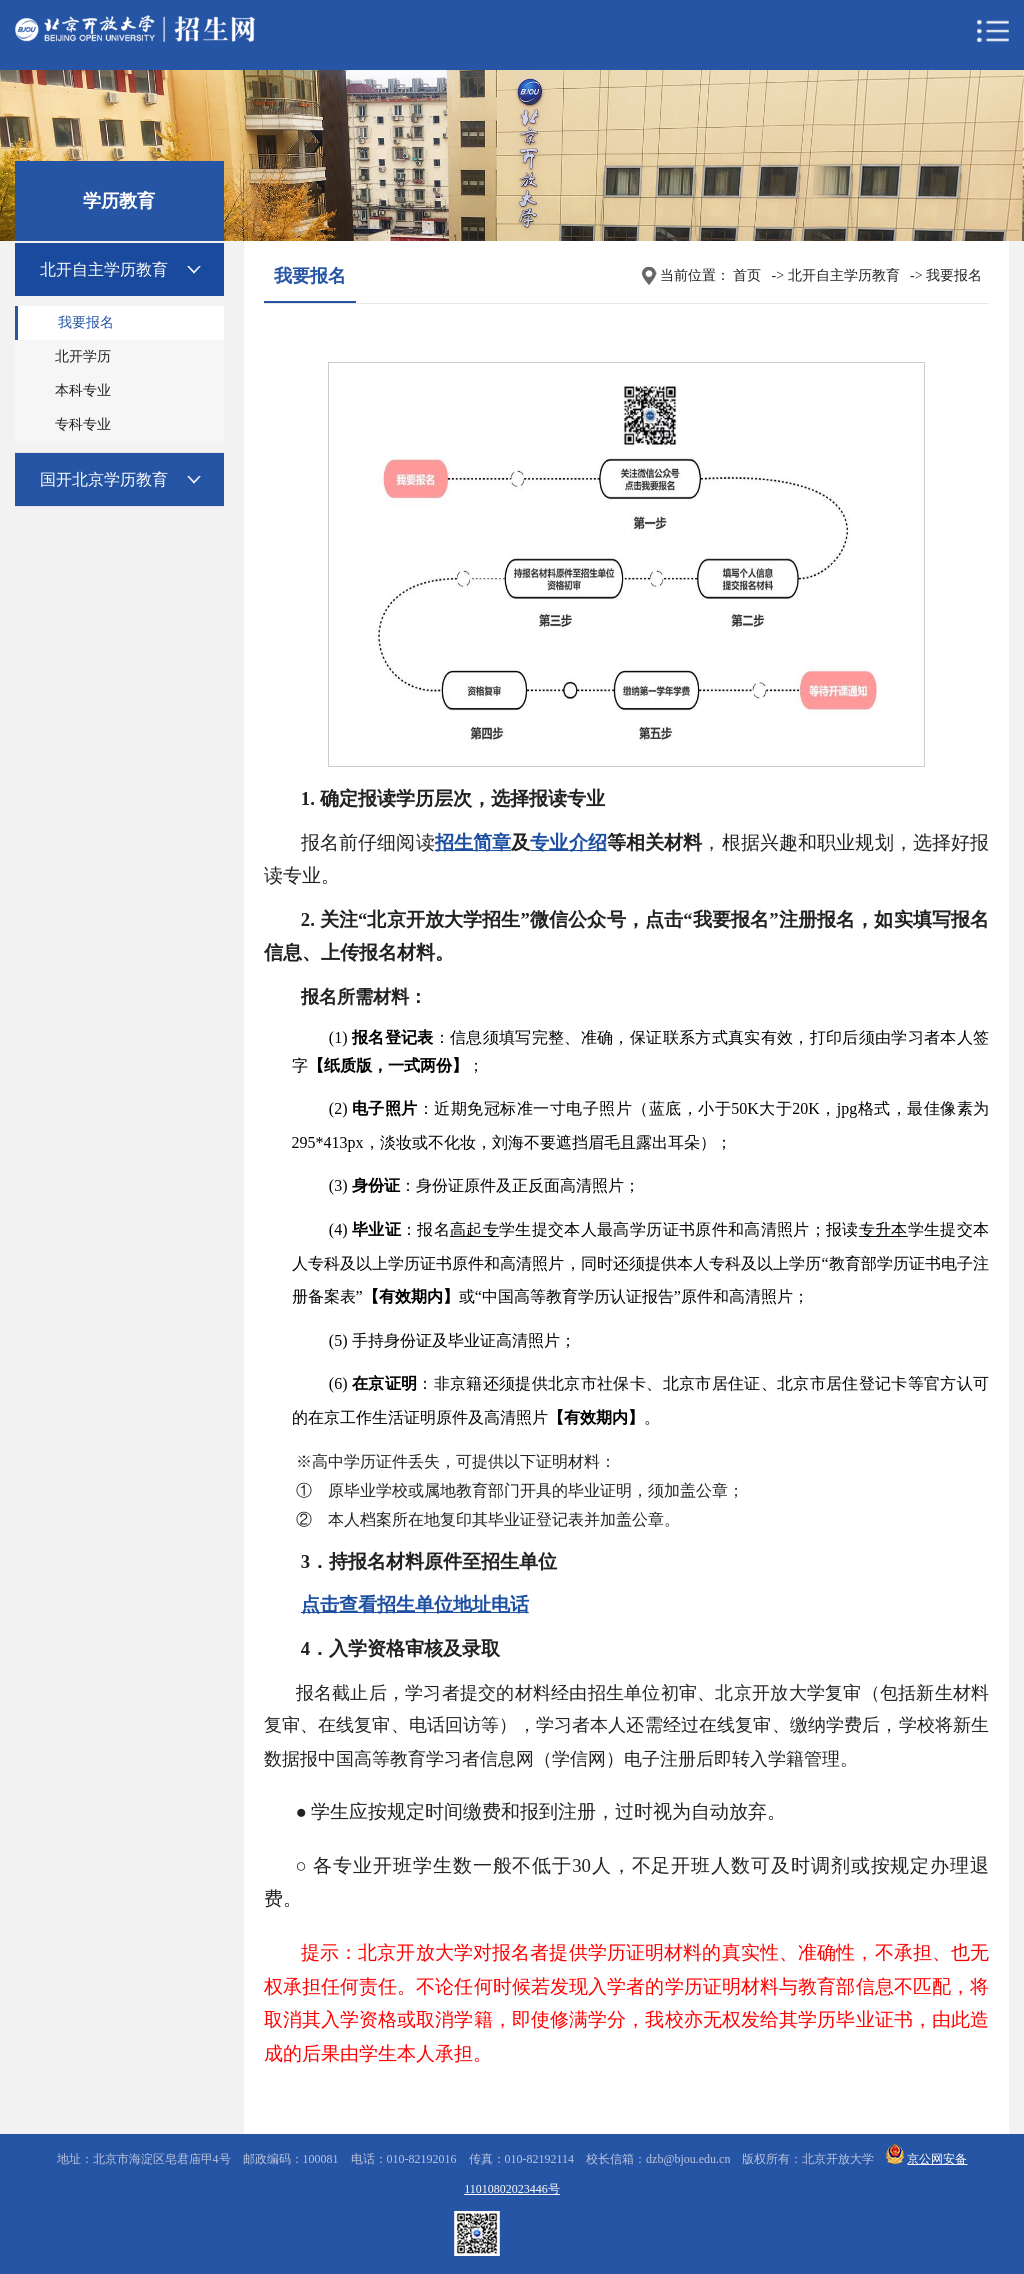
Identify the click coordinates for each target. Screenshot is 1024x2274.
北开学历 (83, 356)
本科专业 (83, 390)
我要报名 (86, 322)
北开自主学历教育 (104, 269)
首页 (747, 275)
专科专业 (83, 424)
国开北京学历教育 (104, 479)
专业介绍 (568, 842)
